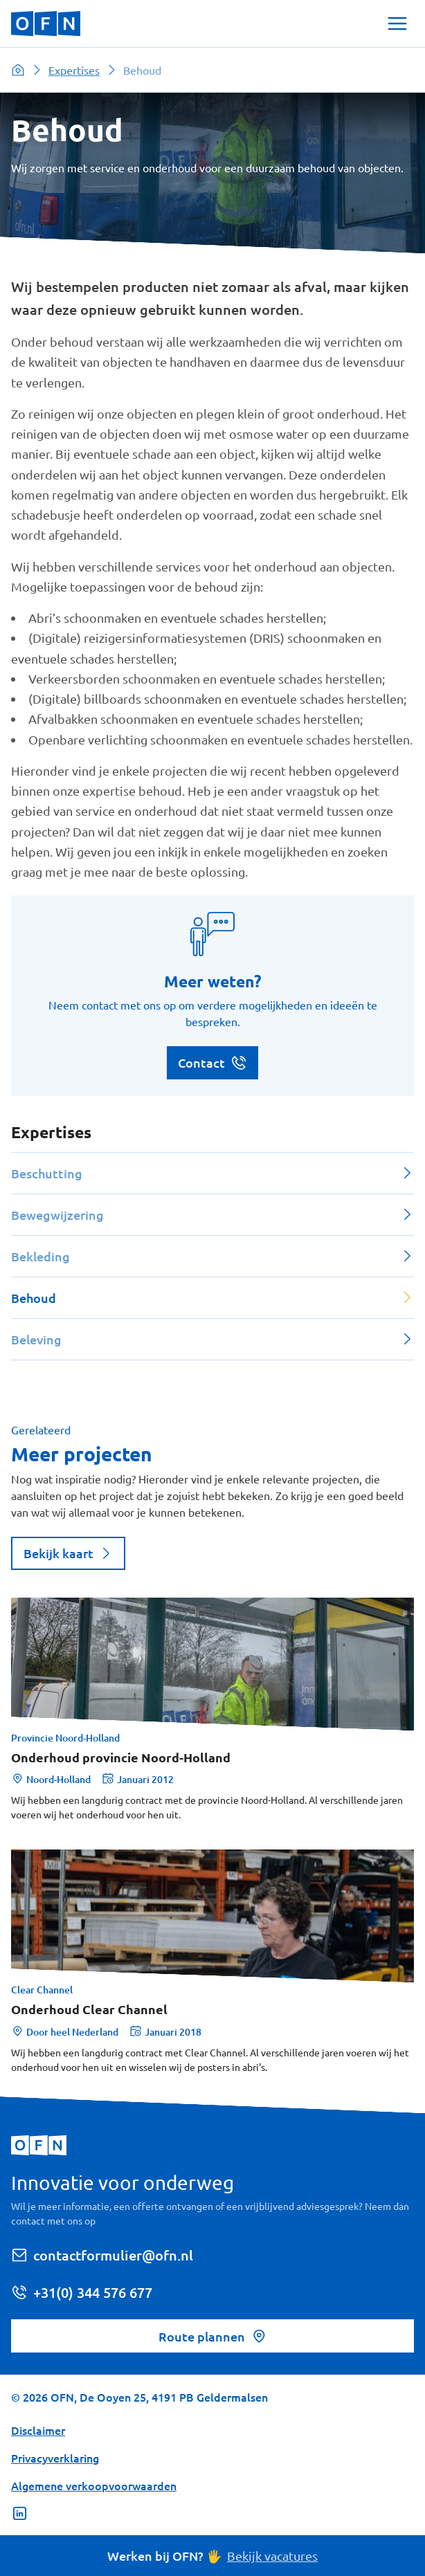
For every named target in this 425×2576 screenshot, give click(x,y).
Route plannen (213, 2336)
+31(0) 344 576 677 (81, 2292)
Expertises (74, 70)
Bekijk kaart (68, 1553)
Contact (212, 1062)
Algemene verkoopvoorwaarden (94, 2485)
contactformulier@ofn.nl (102, 2255)
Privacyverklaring (55, 2457)
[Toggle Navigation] (397, 23)
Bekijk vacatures (272, 2555)
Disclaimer (38, 2430)
